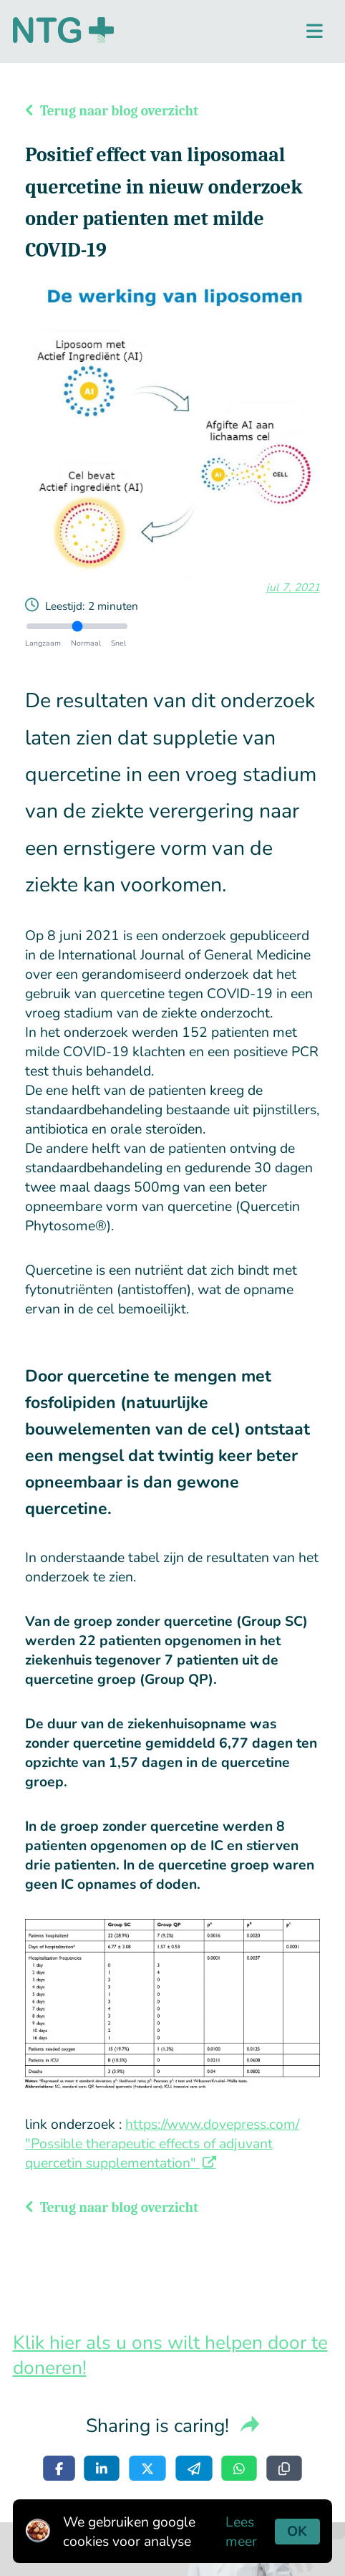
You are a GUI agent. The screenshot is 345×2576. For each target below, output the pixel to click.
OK (297, 2531)
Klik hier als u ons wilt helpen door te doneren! (170, 2355)
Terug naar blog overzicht (111, 111)
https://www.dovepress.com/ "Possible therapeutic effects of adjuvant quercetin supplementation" (162, 2144)
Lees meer (241, 2531)
